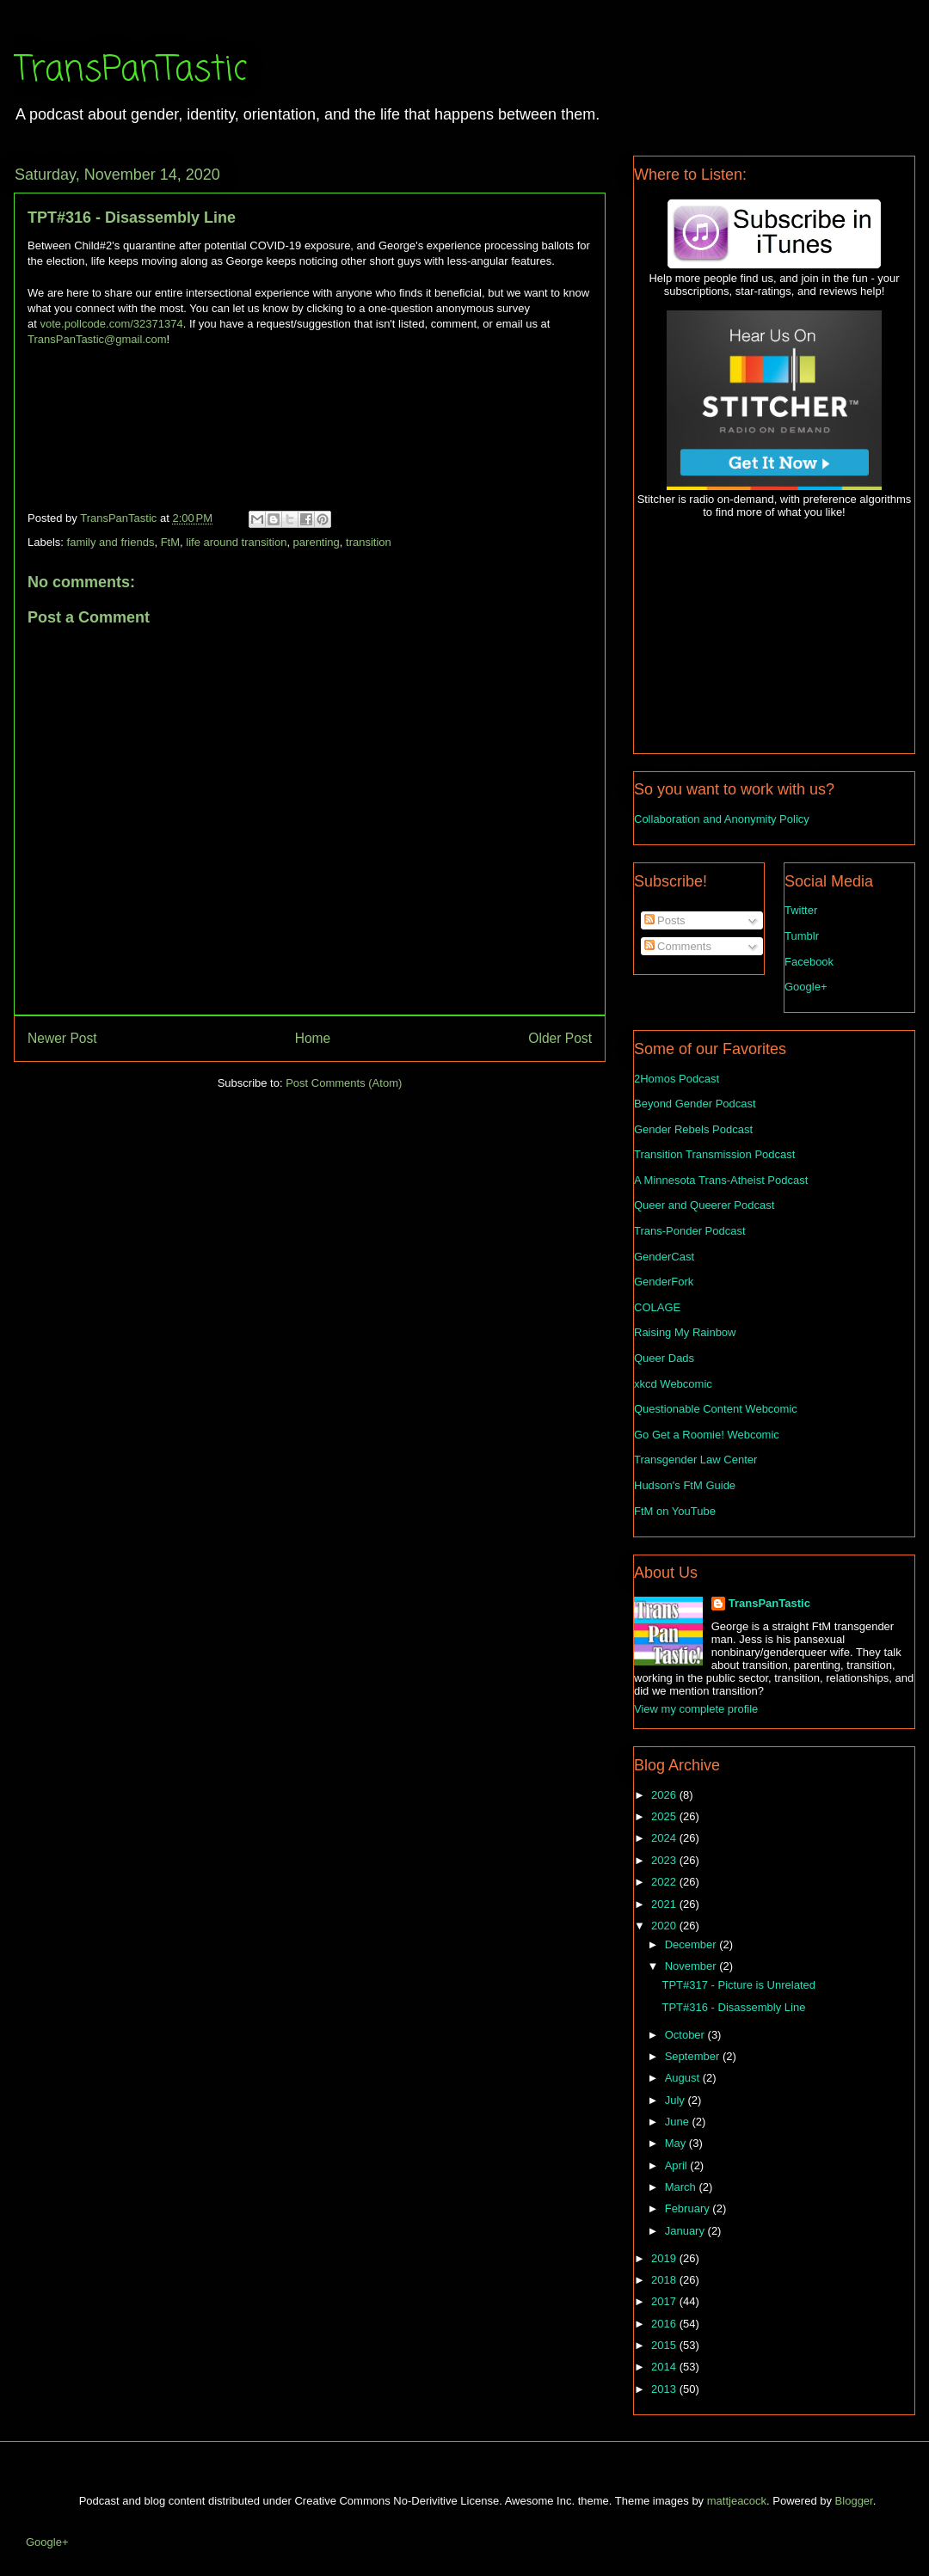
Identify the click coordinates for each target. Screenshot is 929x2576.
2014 (665, 2366)
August (684, 2077)
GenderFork (663, 1281)
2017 (665, 2301)
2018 (665, 2279)
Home (313, 1038)
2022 (665, 1881)
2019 (665, 2258)
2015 (665, 2345)
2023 (665, 1860)
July (676, 2100)
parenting (316, 542)
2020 (665, 1925)
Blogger (854, 2500)
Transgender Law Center (695, 1459)
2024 (665, 1837)
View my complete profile (696, 1708)
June (678, 2121)
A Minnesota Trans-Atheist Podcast (721, 1180)
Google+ (805, 986)
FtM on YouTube (675, 1511)
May (677, 2143)
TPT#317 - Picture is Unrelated (738, 1984)
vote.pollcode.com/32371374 (111, 323)
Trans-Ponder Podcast (690, 1230)
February (689, 2208)
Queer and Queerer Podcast (704, 1205)
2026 (665, 1794)
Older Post (560, 1038)
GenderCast (664, 1256)
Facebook (809, 961)
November (692, 1966)
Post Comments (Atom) (344, 1082)
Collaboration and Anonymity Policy (721, 819)
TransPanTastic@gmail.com (97, 339)
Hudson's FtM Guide (684, 1485)
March (682, 2186)
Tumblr (801, 935)
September (694, 2056)
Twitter (800, 910)
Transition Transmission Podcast (714, 1154)
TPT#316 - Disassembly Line (733, 2007)
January (686, 2230)
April (678, 2165)
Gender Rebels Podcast (693, 1129)
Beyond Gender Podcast (695, 1103)
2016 (665, 2323)
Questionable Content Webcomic (715, 1408)
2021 (665, 1904)
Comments (677, 946)
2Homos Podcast (676, 1078)
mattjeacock (736, 2500)
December (692, 1944)
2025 (665, 1816)
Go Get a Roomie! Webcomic (706, 1434)
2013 (665, 2389)
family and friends (111, 542)
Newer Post (62, 1038)
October (686, 2034)
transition (368, 542)
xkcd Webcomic (673, 1383)
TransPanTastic (130, 70)
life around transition (236, 542)
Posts (665, 920)
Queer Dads (664, 1358)
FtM (170, 542)
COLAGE (657, 1307)
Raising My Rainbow (685, 1332)
